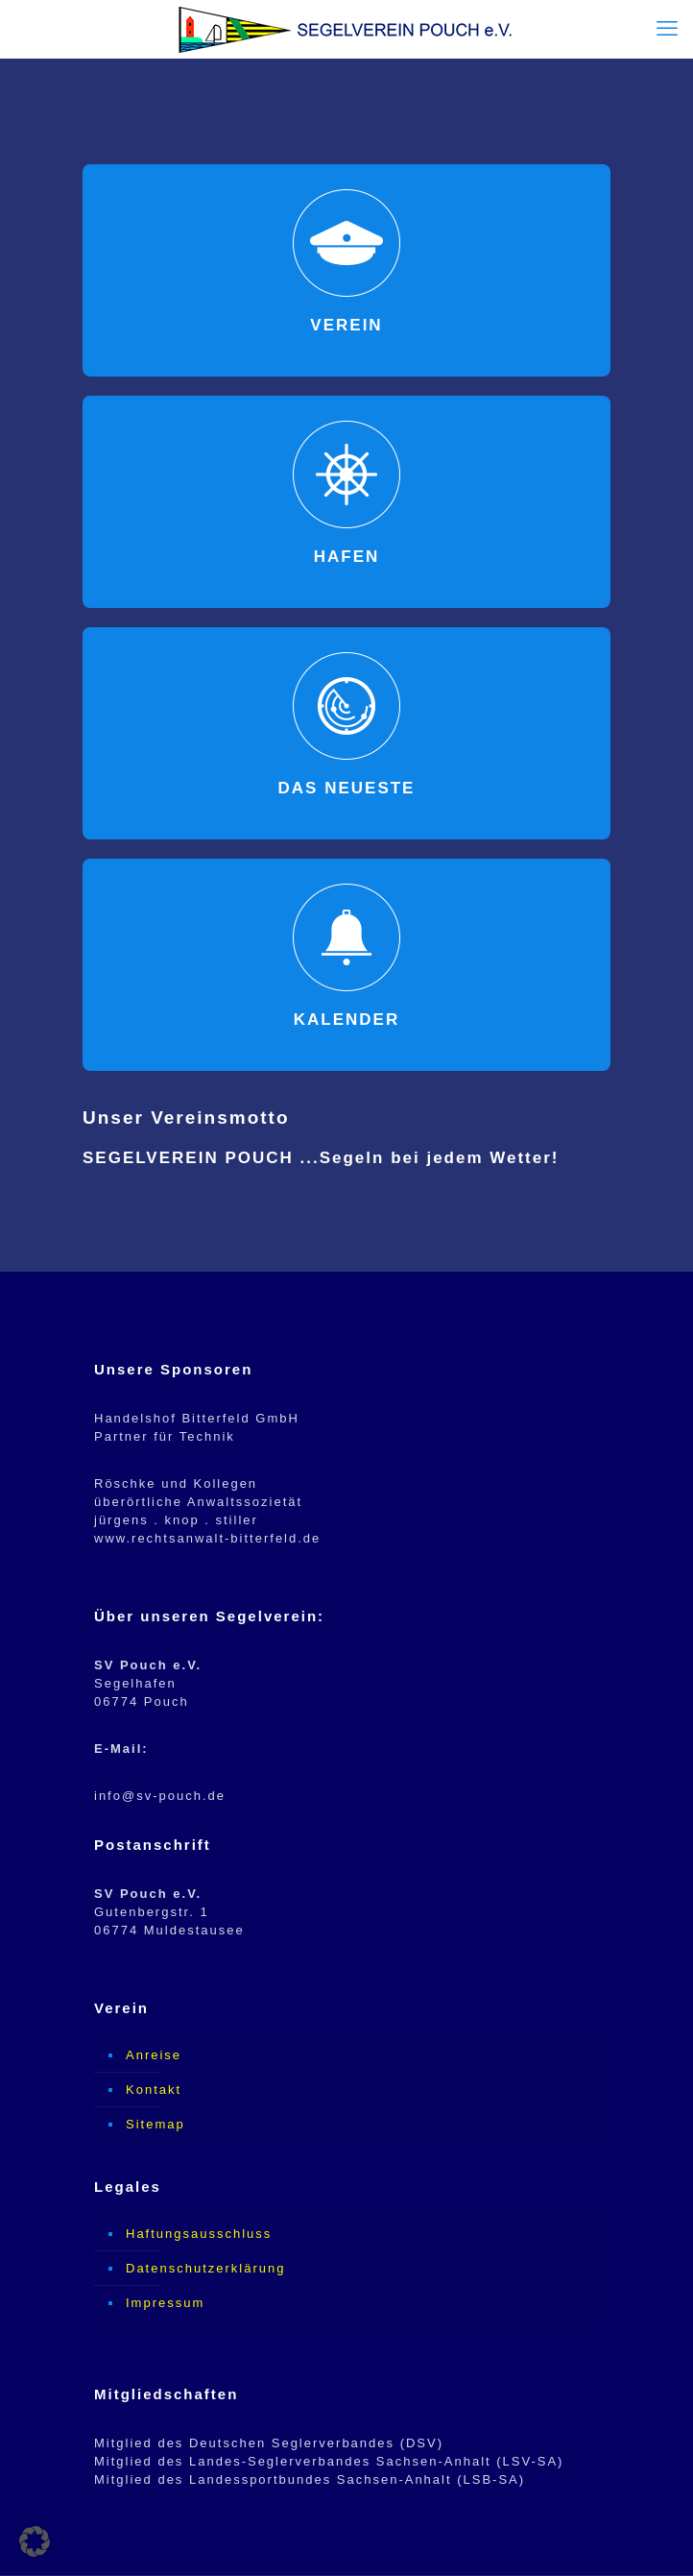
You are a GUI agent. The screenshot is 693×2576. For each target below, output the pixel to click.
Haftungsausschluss (199, 2233)
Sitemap (155, 2124)
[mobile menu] (667, 28)
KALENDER (346, 1019)
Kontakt (153, 2089)
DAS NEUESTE (347, 788)
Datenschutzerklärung (205, 2268)
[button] (34, 2541)
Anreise (153, 2055)
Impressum (165, 2303)
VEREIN (346, 325)
